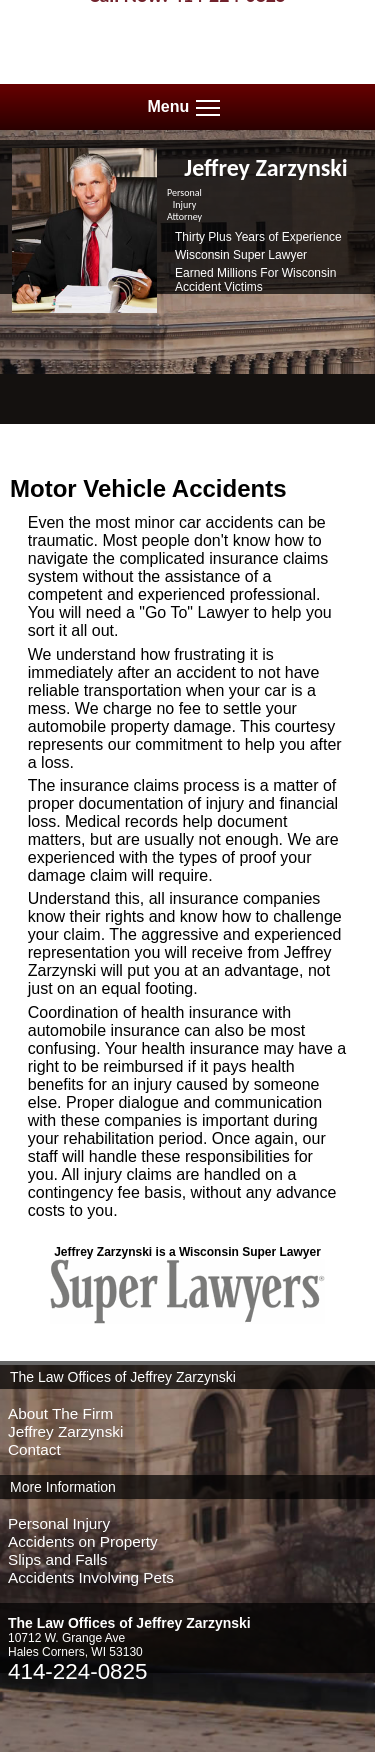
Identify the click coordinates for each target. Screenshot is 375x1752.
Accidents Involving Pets (91, 1577)
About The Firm (60, 1413)
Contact (34, 1449)
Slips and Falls (57, 1559)
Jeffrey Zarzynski (65, 1431)
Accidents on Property (83, 1541)
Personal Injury (59, 1523)
